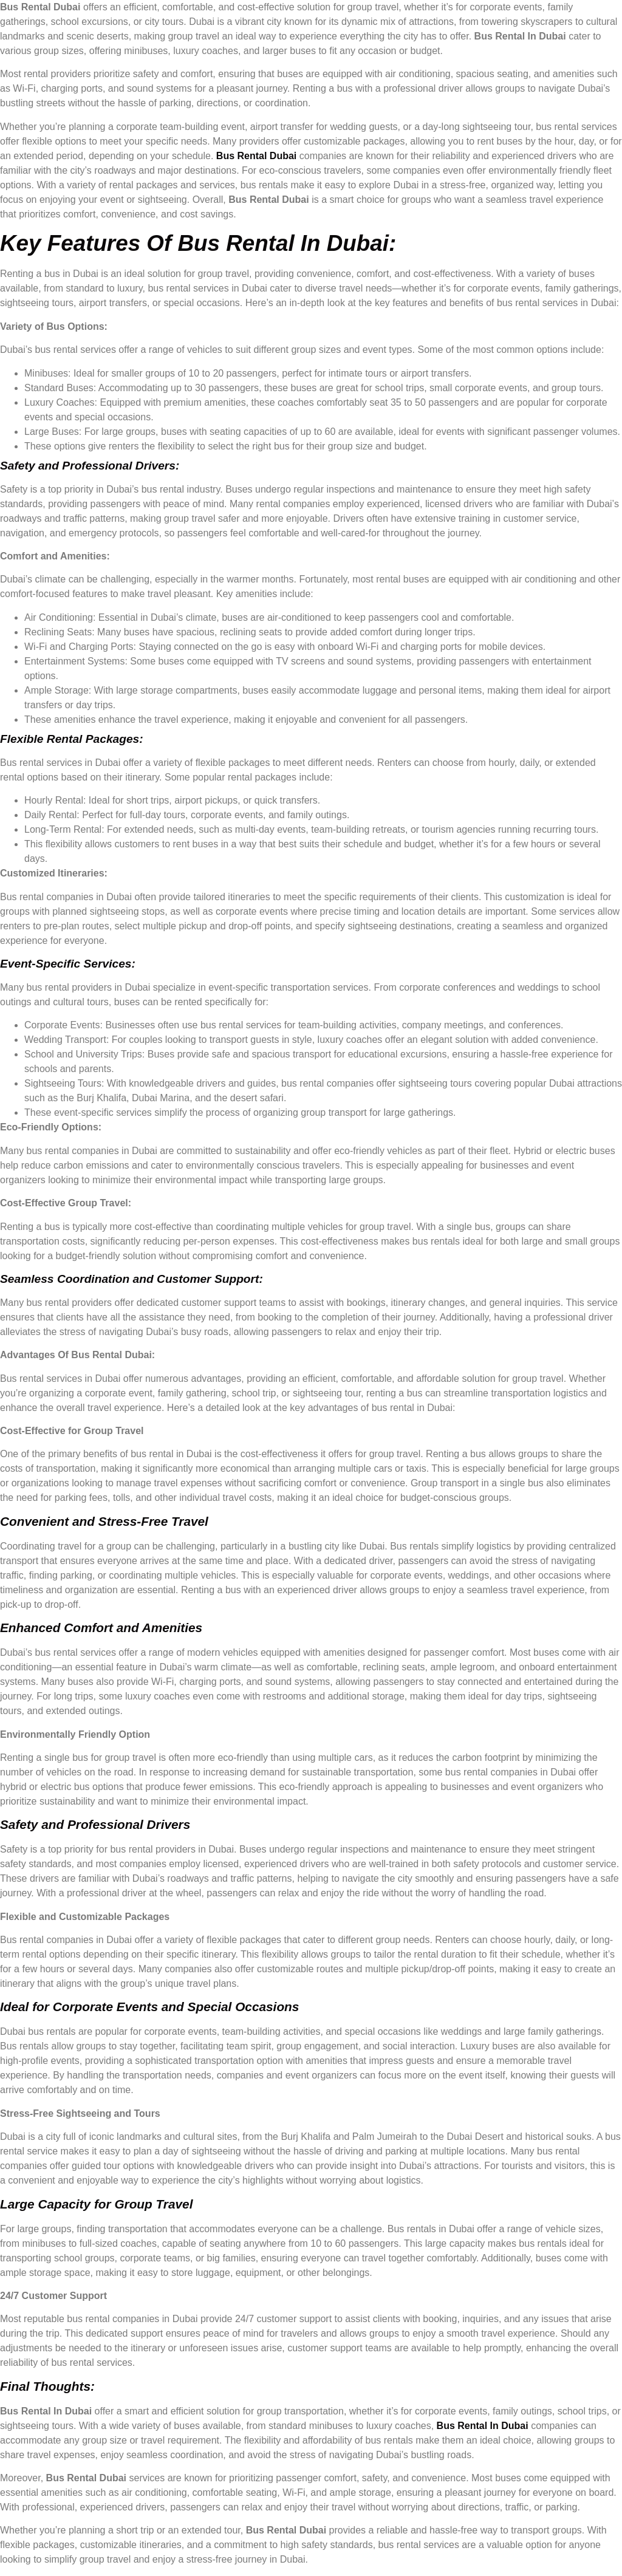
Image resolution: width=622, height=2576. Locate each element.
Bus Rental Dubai (257, 156)
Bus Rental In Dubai (482, 2426)
